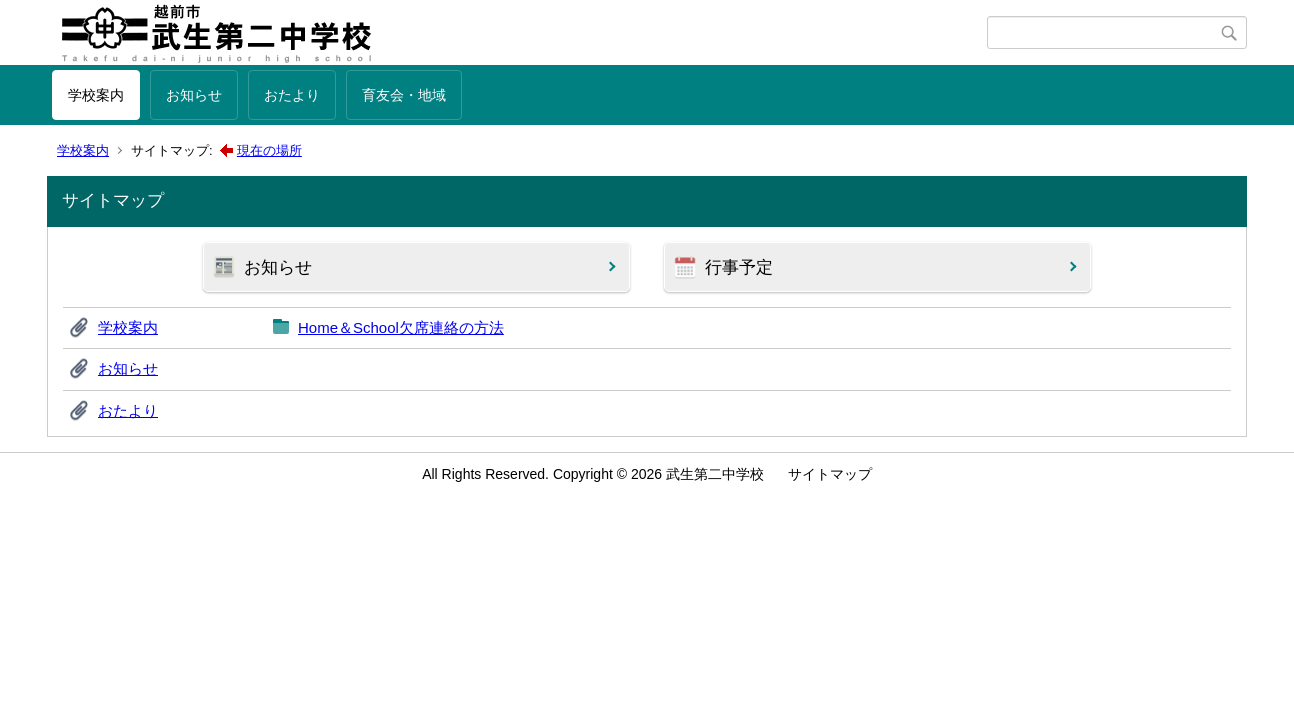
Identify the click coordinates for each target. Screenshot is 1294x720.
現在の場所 (269, 150)
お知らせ (194, 95)
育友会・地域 (404, 95)
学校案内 (96, 95)
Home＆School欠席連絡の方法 (401, 327)
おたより (292, 95)
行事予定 (739, 267)
